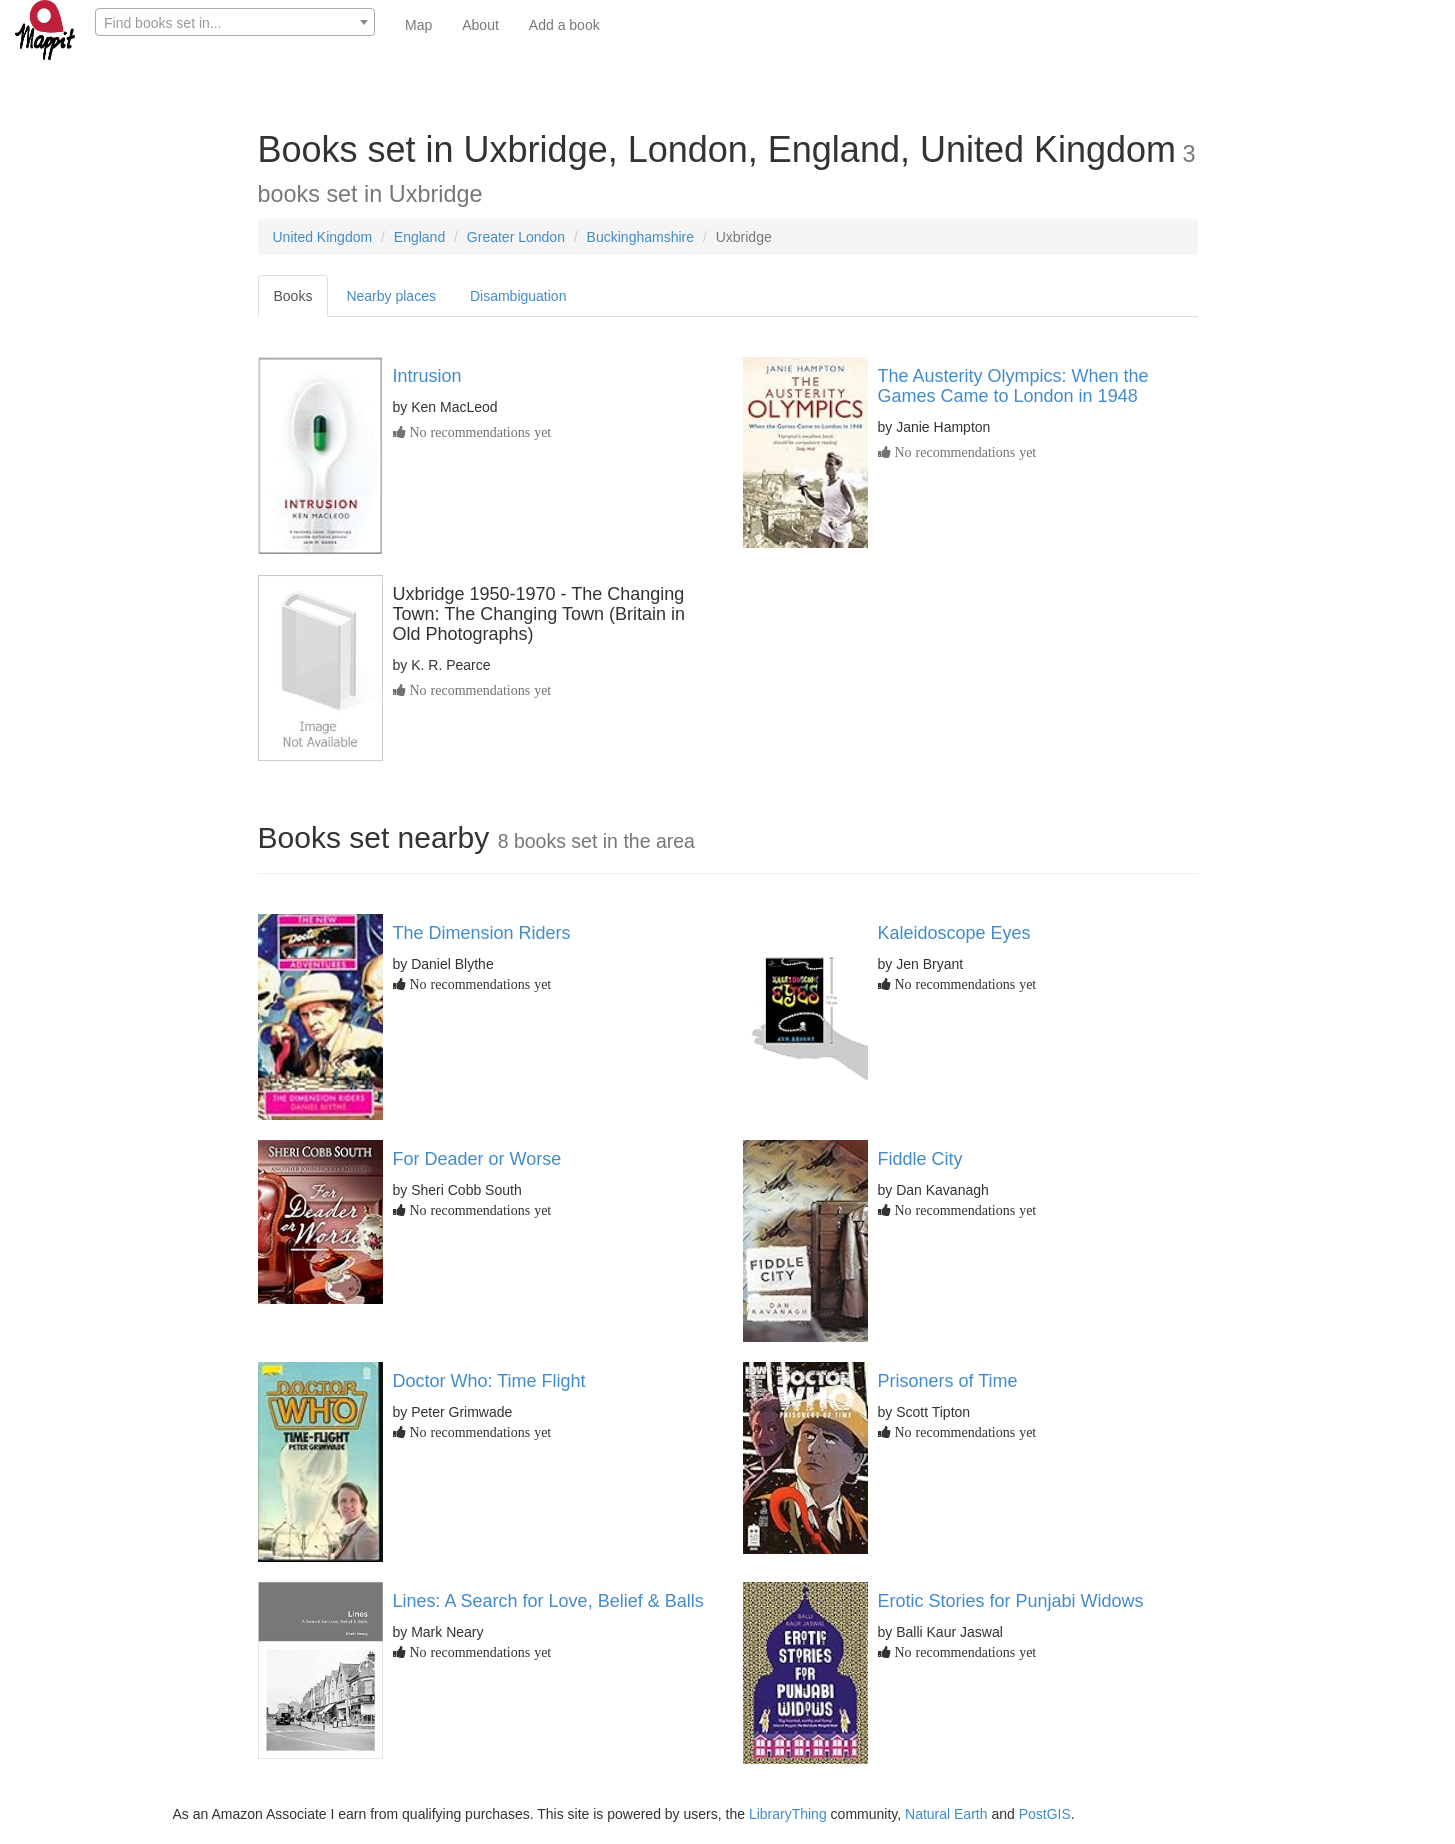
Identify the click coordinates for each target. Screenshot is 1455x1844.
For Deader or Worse (477, 1159)
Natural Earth (946, 1814)
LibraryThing (788, 1814)
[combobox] (235, 22)
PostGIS (1045, 1814)
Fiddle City (920, 1159)
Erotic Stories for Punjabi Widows (1011, 1601)
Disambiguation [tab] (518, 296)
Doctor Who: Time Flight (489, 1381)
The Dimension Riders (482, 933)
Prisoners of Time (948, 1381)
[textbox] (235, 23)
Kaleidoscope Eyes (954, 933)
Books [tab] (293, 296)
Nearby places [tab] (391, 296)
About (480, 25)
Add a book (564, 25)
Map (418, 25)
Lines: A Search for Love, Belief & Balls (548, 1601)
